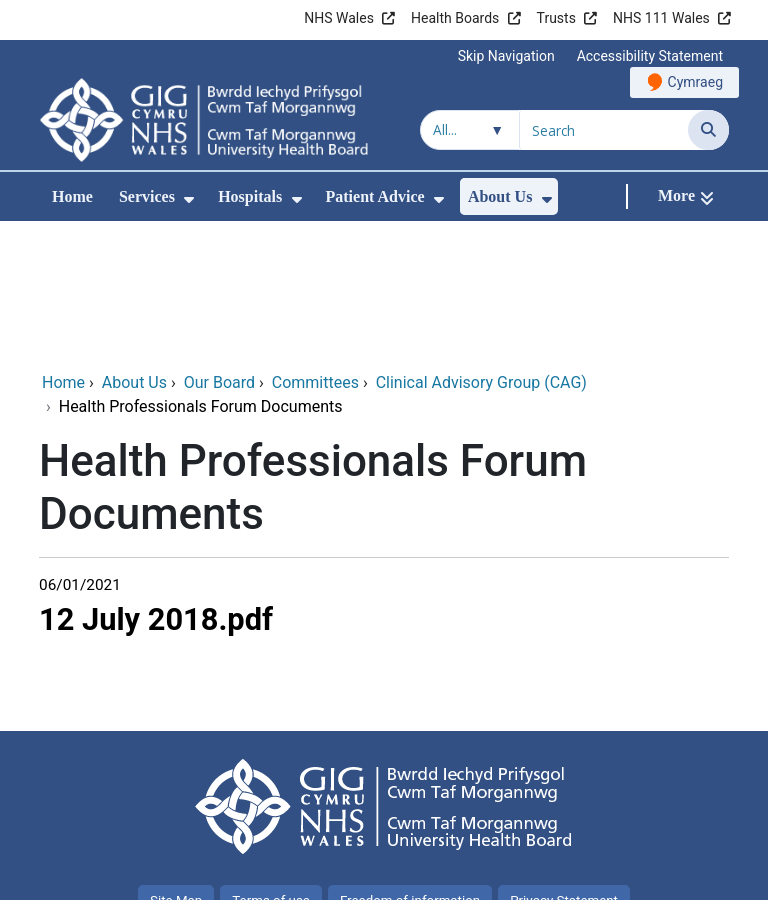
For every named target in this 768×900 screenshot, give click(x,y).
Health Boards (455, 18)
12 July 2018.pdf (156, 485)
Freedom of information (410, 766)
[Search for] (604, 130)
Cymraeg (695, 82)
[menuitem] (189, 199)
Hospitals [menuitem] (250, 196)
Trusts (556, 18)
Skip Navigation (506, 56)
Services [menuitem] (147, 196)
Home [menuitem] (72, 196)
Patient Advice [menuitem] (375, 196)
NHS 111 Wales (661, 18)
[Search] (708, 130)
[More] (686, 196)
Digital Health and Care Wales (603, 874)
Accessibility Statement (650, 56)
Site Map (176, 766)
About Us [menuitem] (500, 196)
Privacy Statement (564, 766)
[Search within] (470, 130)
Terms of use (271, 766)
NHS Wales (339, 18)
